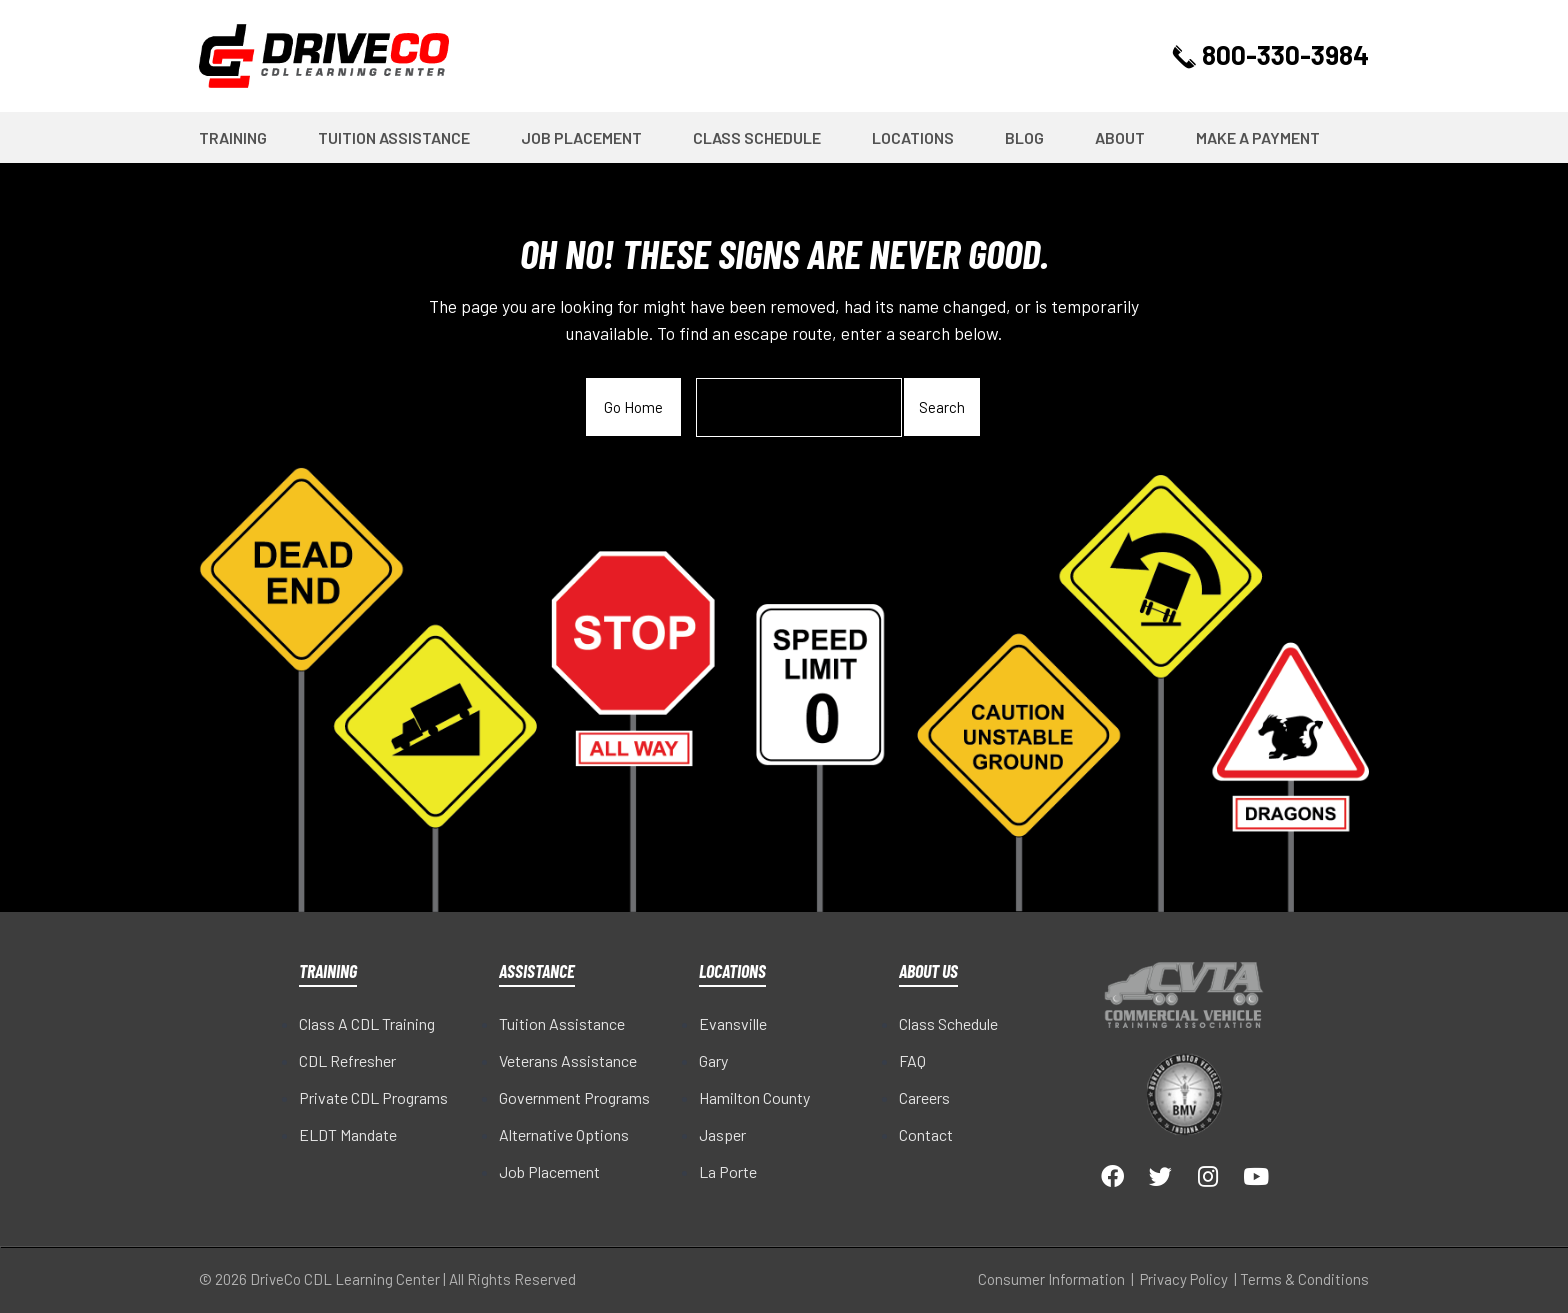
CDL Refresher (347, 1060)
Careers (924, 1097)
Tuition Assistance (394, 137)
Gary (713, 1060)
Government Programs (574, 1097)
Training (233, 137)
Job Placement (581, 137)
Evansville (733, 1023)
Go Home (633, 407)
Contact (926, 1134)
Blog (1024, 137)
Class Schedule (757, 137)
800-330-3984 (1273, 55)
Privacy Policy (1184, 1279)
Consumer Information (1051, 1279)
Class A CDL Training (367, 1023)
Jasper (722, 1134)
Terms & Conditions (1304, 1279)
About (1120, 137)
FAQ (912, 1060)
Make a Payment (1258, 137)
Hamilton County (754, 1097)
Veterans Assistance (568, 1060)
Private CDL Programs (373, 1097)
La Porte (728, 1171)
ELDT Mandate (348, 1134)
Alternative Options (564, 1134)
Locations (913, 137)
